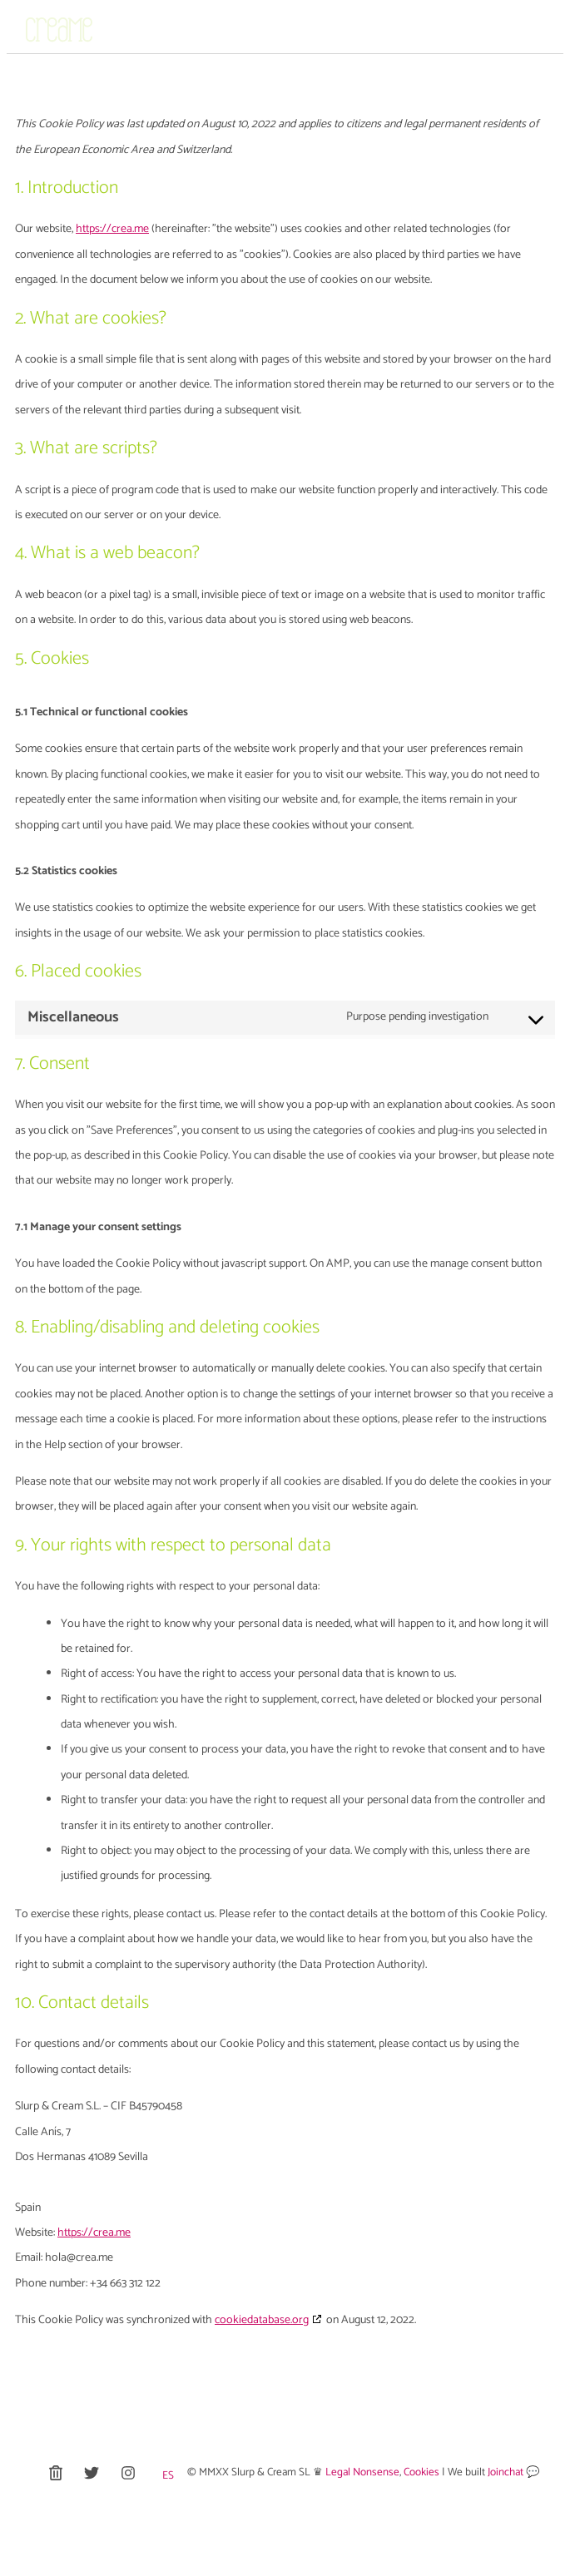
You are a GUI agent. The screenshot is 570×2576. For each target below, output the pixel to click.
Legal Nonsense (362, 2472)
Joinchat (507, 2472)
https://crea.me (112, 229)
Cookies (421, 2472)
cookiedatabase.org (262, 2320)
